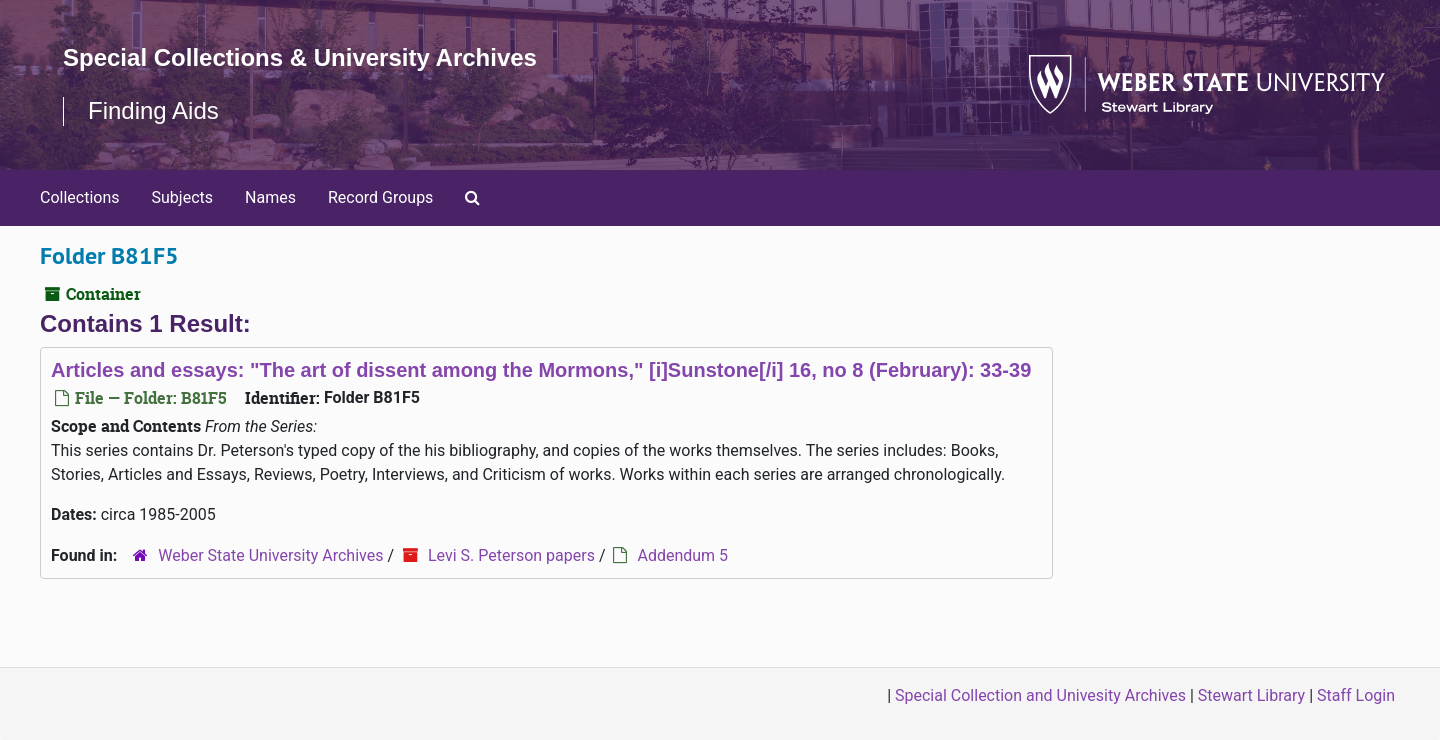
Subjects (182, 197)
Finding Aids (153, 110)
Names (270, 197)
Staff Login (1356, 695)
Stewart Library (1251, 695)
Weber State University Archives (270, 555)
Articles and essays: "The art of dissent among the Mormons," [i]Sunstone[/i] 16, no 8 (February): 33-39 (541, 370)
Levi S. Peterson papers (511, 555)
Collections (80, 197)
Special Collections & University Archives (300, 57)
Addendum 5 (682, 555)
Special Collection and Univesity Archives (1040, 695)
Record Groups (380, 197)
